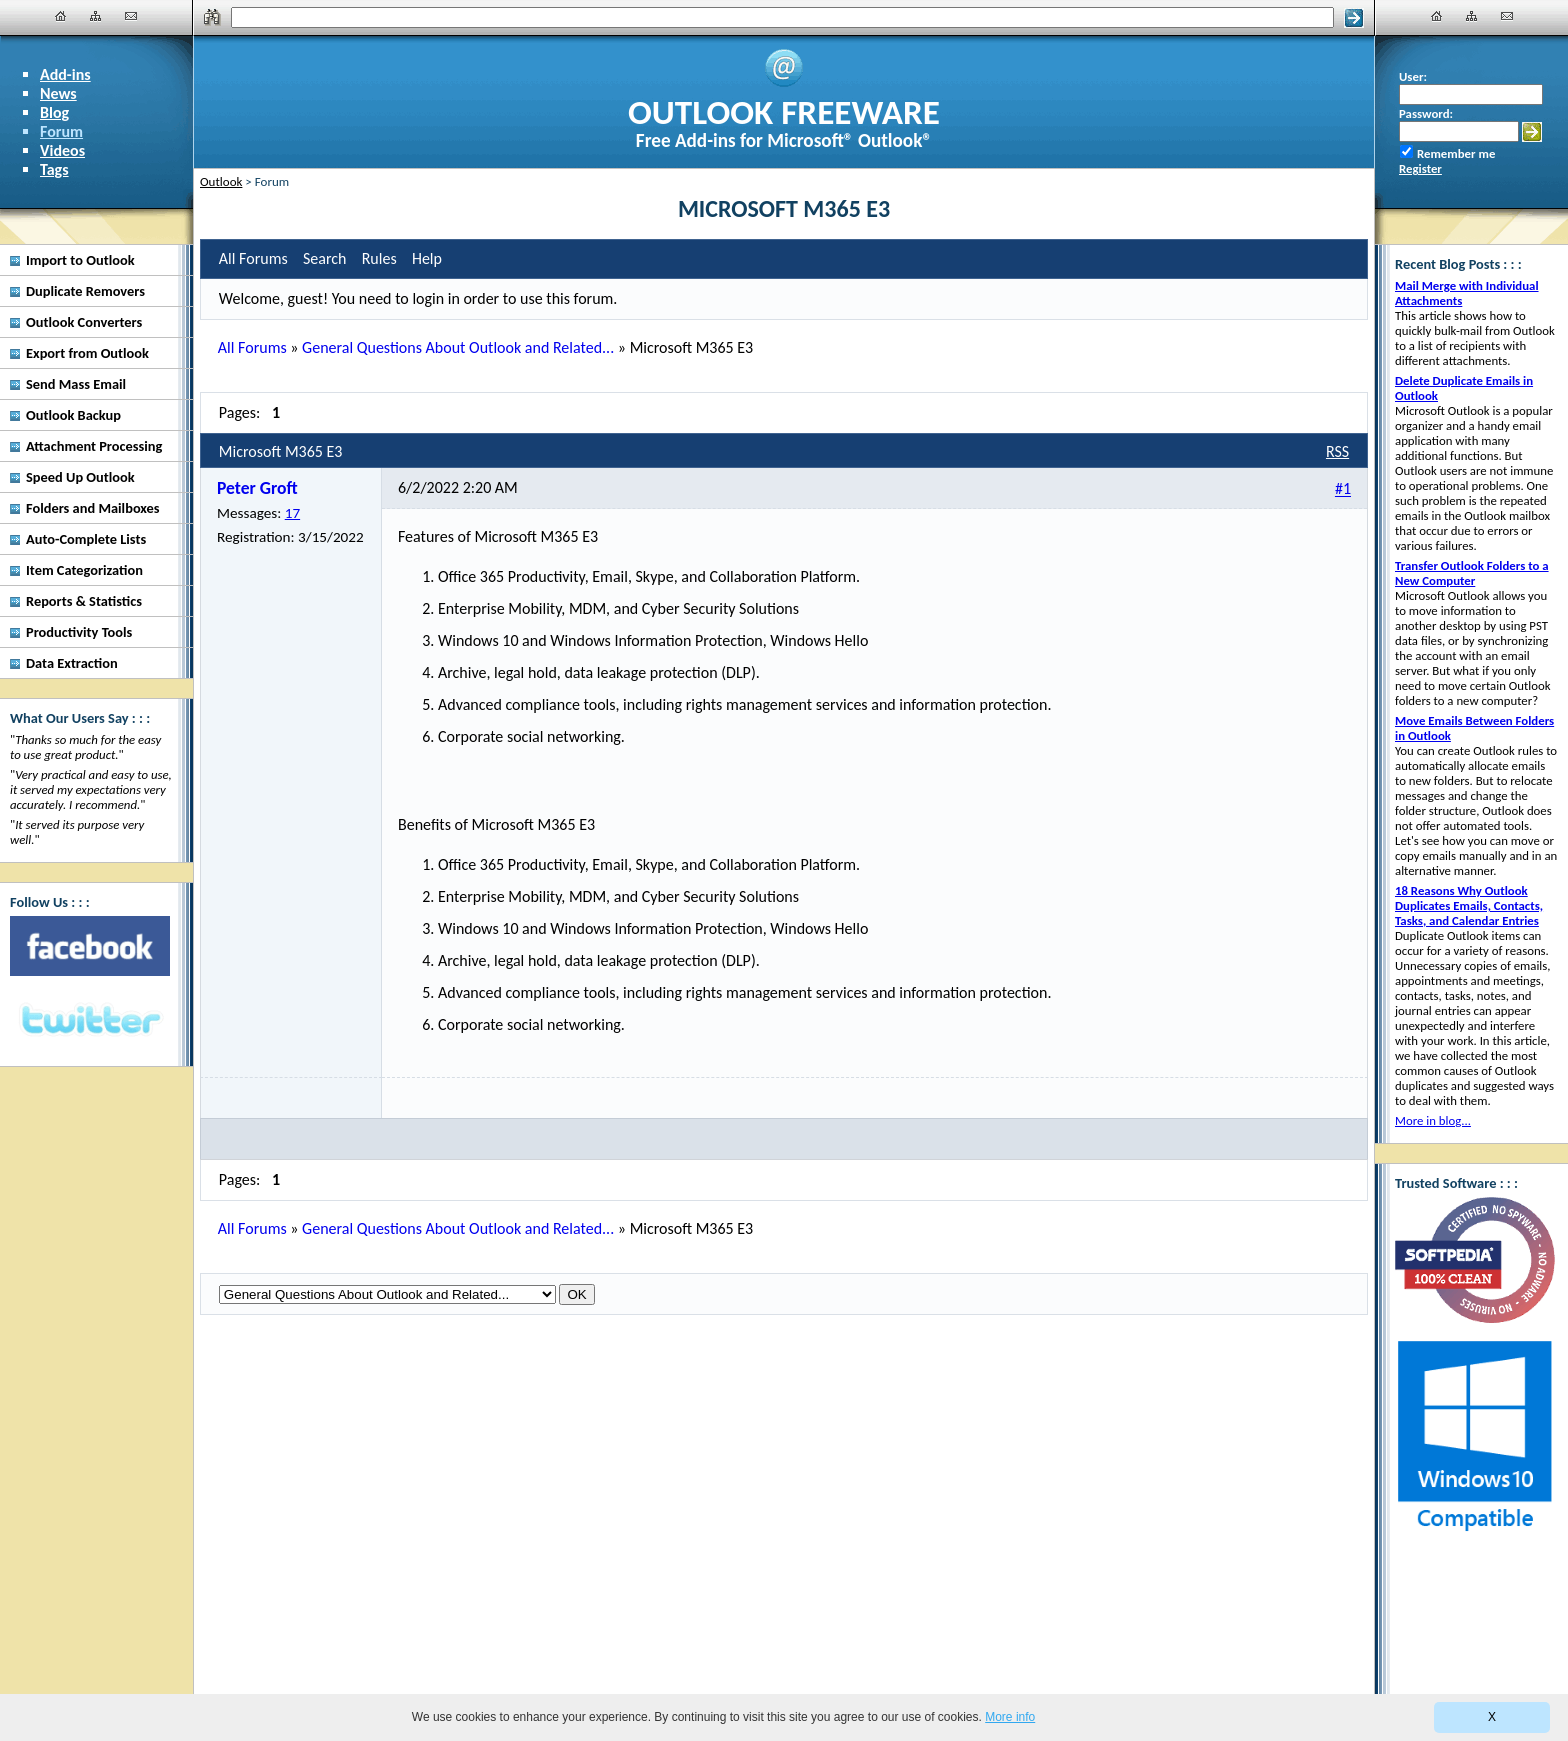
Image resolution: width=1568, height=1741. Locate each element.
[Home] (61, 16)
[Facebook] (90, 946)
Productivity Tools (79, 632)
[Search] (783, 17)
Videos (62, 150)
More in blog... (1433, 1120)
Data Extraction (72, 663)
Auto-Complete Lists (86, 539)
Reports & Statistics (84, 601)
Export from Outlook (87, 353)
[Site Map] (96, 16)
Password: (1426, 113)
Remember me (1456, 153)
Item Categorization (84, 570)
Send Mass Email (76, 384)
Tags (54, 169)
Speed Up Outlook (80, 477)
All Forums (252, 347)
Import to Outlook (80, 260)
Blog (54, 112)
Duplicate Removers (85, 291)
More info (1010, 1717)
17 (292, 513)
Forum (61, 131)
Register (1420, 168)
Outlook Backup (73, 415)
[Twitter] (90, 1021)
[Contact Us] (131, 16)
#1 (1343, 489)
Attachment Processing (94, 446)
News (58, 93)
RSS (1337, 451)
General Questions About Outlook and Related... (458, 347)
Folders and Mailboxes (93, 508)
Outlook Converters (84, 322)
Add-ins (65, 74)
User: (1413, 76)
